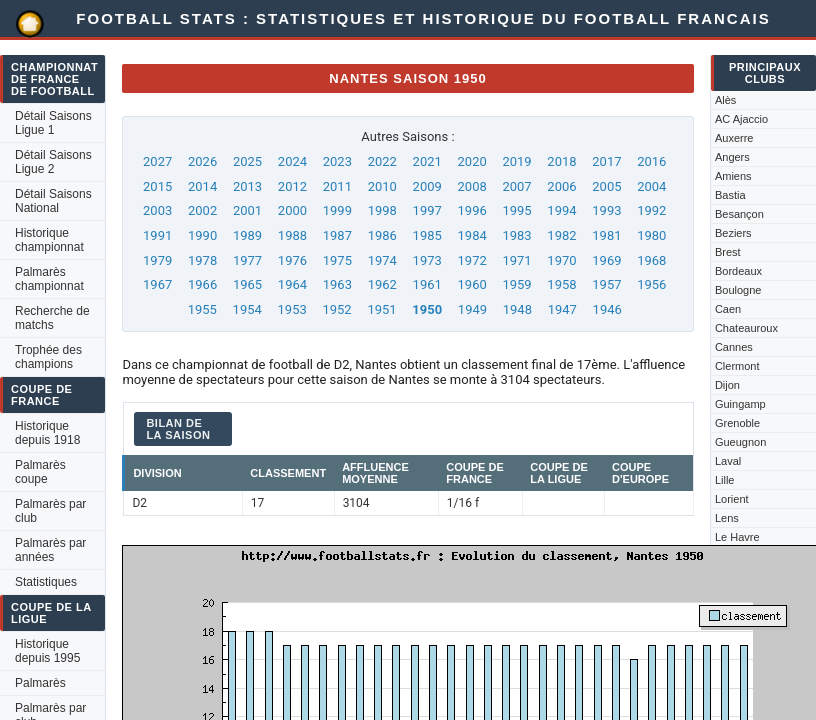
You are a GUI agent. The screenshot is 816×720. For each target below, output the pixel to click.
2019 (516, 161)
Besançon (739, 214)
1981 (606, 235)
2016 (651, 161)
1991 (157, 235)
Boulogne (738, 290)
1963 (337, 284)
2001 (247, 210)
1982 (561, 235)
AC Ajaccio (741, 119)
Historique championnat (49, 240)
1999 (337, 210)
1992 (651, 210)
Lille (725, 480)
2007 (516, 186)
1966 (202, 284)
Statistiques (46, 582)
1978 (202, 260)
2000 (292, 210)
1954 (247, 309)
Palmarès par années (50, 550)
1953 (292, 309)
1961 (427, 284)
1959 (516, 284)
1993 (606, 210)
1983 (516, 235)
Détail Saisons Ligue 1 (53, 123)
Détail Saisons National (53, 201)
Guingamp (740, 404)
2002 (202, 210)
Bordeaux (738, 271)
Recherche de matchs (52, 318)
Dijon (727, 385)
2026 (202, 161)
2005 (606, 186)
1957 (606, 284)
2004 (651, 186)
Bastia (730, 195)
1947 (562, 309)
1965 (247, 284)
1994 (561, 210)
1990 (202, 235)
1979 (157, 260)
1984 (472, 235)
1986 (382, 235)
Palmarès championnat (49, 279)
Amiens (733, 176)
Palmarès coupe (40, 472)
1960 (472, 284)
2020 (472, 161)
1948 (517, 309)
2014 (202, 186)
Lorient (732, 499)
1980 (651, 235)
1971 (516, 260)
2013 (247, 186)
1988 (292, 235)
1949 (472, 309)
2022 (382, 161)
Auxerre (734, 138)
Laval (728, 461)
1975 (337, 260)
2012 (292, 186)
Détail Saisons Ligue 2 (53, 162)
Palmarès (40, 683)
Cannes (734, 347)
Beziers (733, 233)
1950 (427, 309)
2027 (157, 161)
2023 (337, 161)
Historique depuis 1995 (47, 651)
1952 (336, 309)
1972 (472, 260)
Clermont (737, 366)
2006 (561, 186)
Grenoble (737, 423)
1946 (607, 309)
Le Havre (737, 537)
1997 (427, 210)
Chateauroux (746, 328)
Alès (725, 100)
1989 (247, 235)
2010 (382, 186)
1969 (606, 260)
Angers (732, 157)
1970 (561, 260)
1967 (157, 284)
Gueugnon (740, 442)
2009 (427, 186)
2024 (292, 161)
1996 (472, 210)
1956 (651, 284)
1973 (427, 260)
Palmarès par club (50, 511)
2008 (472, 186)
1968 (651, 260)
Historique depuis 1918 (47, 433)
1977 (247, 260)
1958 (561, 284)
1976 (292, 260)
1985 (427, 235)
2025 (247, 161)
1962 (382, 284)
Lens (727, 518)
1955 (202, 309)
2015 (157, 186)
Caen (728, 309)
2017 (606, 161)
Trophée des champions (48, 357)
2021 (427, 161)
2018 (561, 161)
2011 (337, 186)
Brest (728, 252)
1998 (382, 210)
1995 (516, 210)
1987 (337, 235)
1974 (382, 260)
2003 (157, 210)
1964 (292, 284)
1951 (381, 309)
